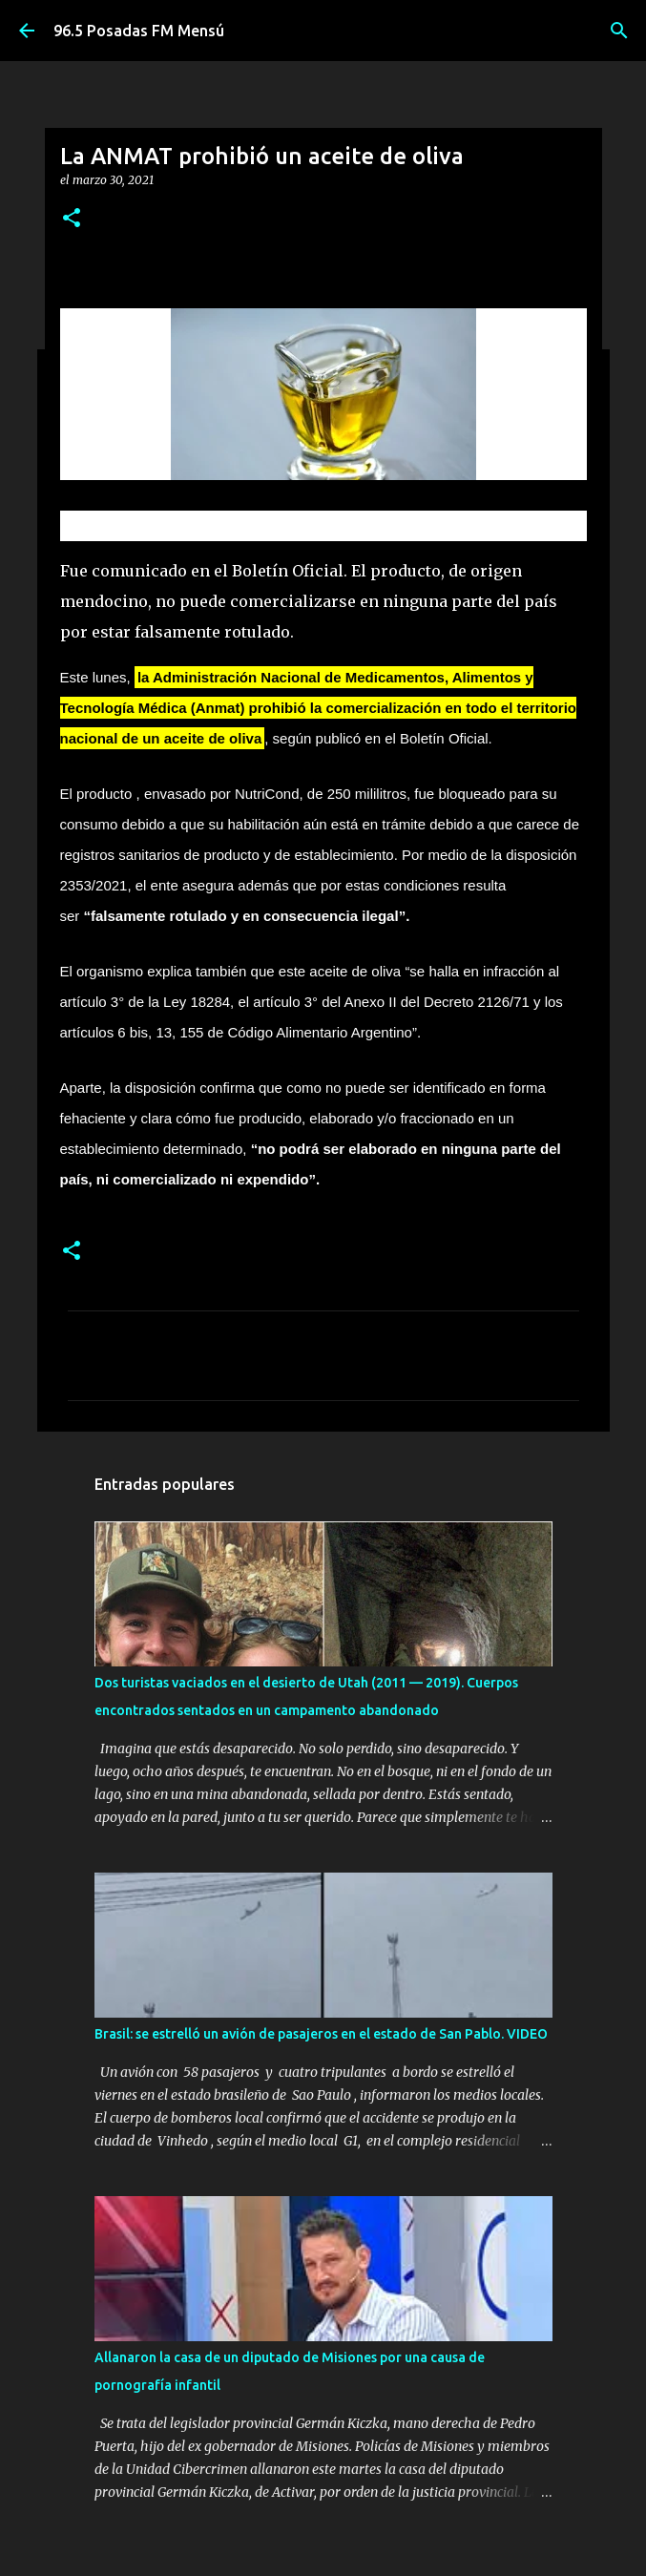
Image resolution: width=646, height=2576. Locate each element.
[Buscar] (619, 30)
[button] (71, 219)
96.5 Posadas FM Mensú (138, 30)
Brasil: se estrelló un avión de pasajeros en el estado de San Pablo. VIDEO (321, 2034)
